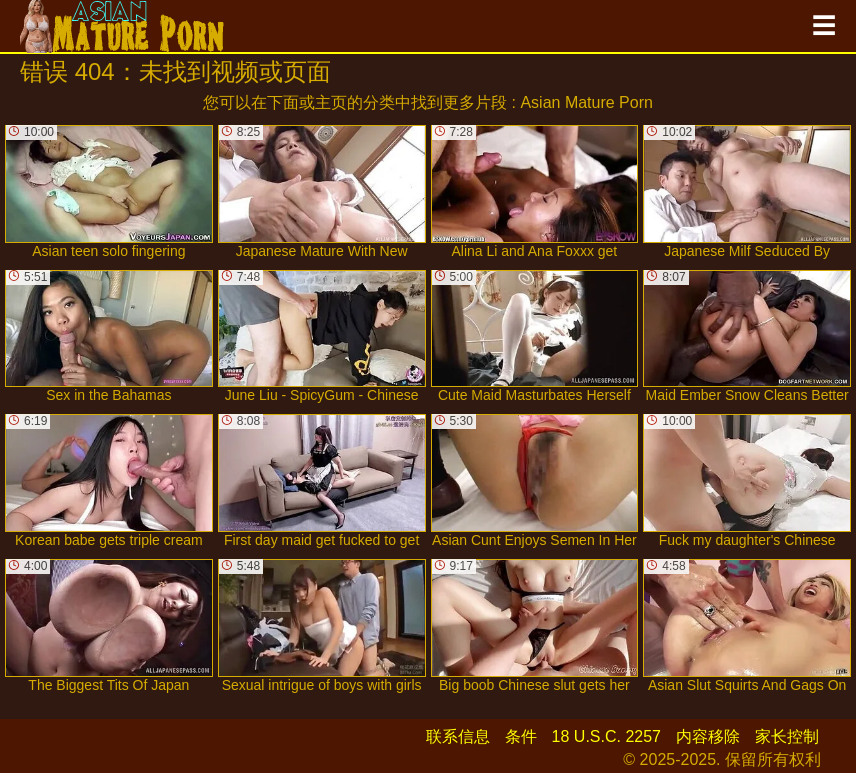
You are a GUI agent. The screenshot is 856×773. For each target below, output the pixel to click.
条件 (521, 736)
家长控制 (787, 736)
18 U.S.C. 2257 (606, 736)
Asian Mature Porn (586, 102)
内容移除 (708, 736)
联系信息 (458, 736)
